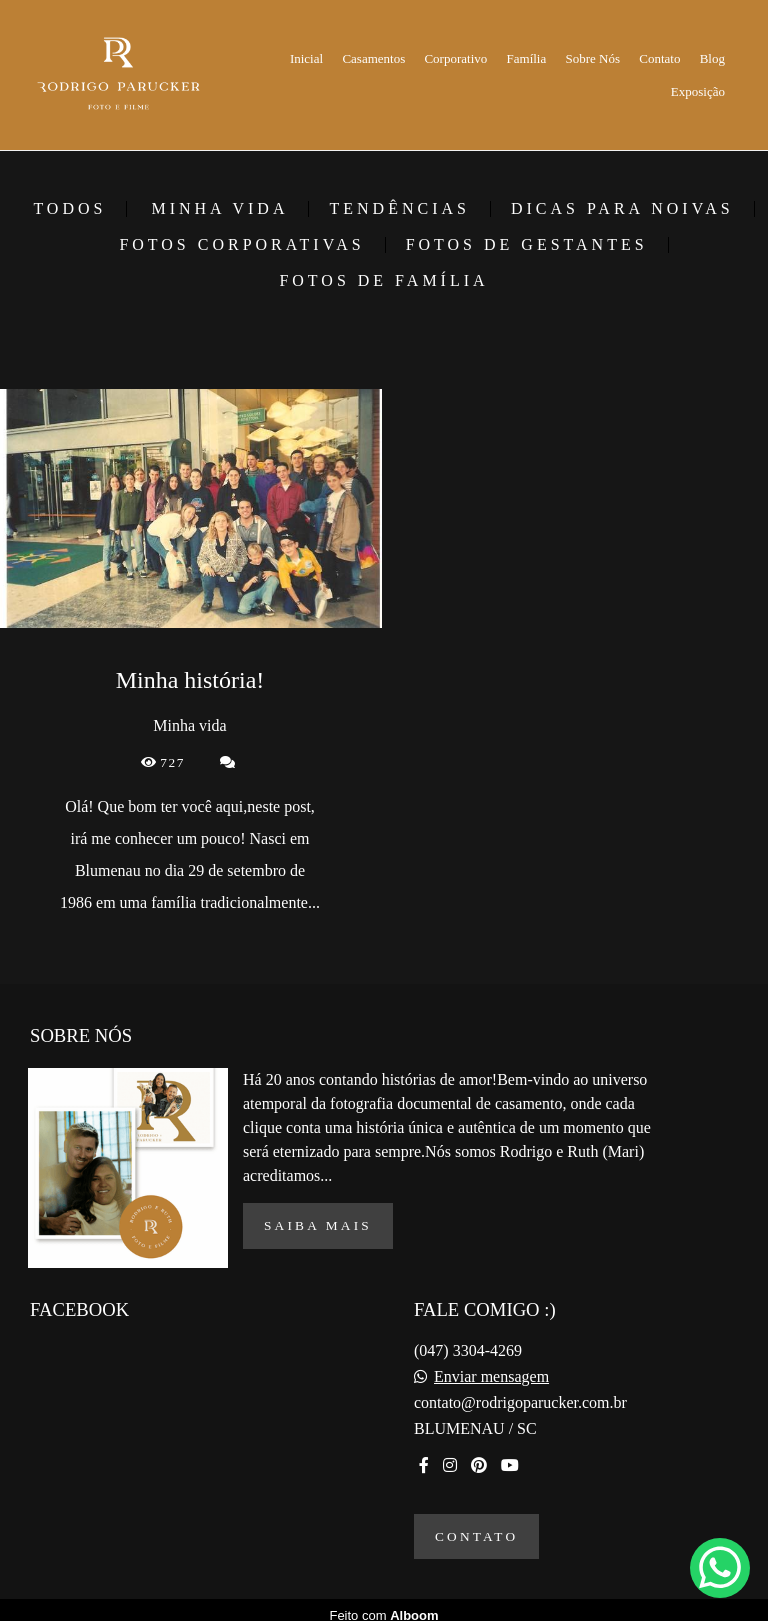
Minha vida (219, 209)
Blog (712, 58)
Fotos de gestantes (527, 245)
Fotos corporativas (241, 245)
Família (527, 58)
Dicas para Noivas (622, 209)
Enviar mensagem (491, 1366)
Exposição (698, 91)
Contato (659, 58)
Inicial (306, 58)
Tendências (399, 209)
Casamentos (373, 58)
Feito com (383, 1604)
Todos (69, 209)
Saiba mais (318, 1214)
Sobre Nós (593, 58)
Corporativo (455, 58)
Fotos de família (383, 281)
